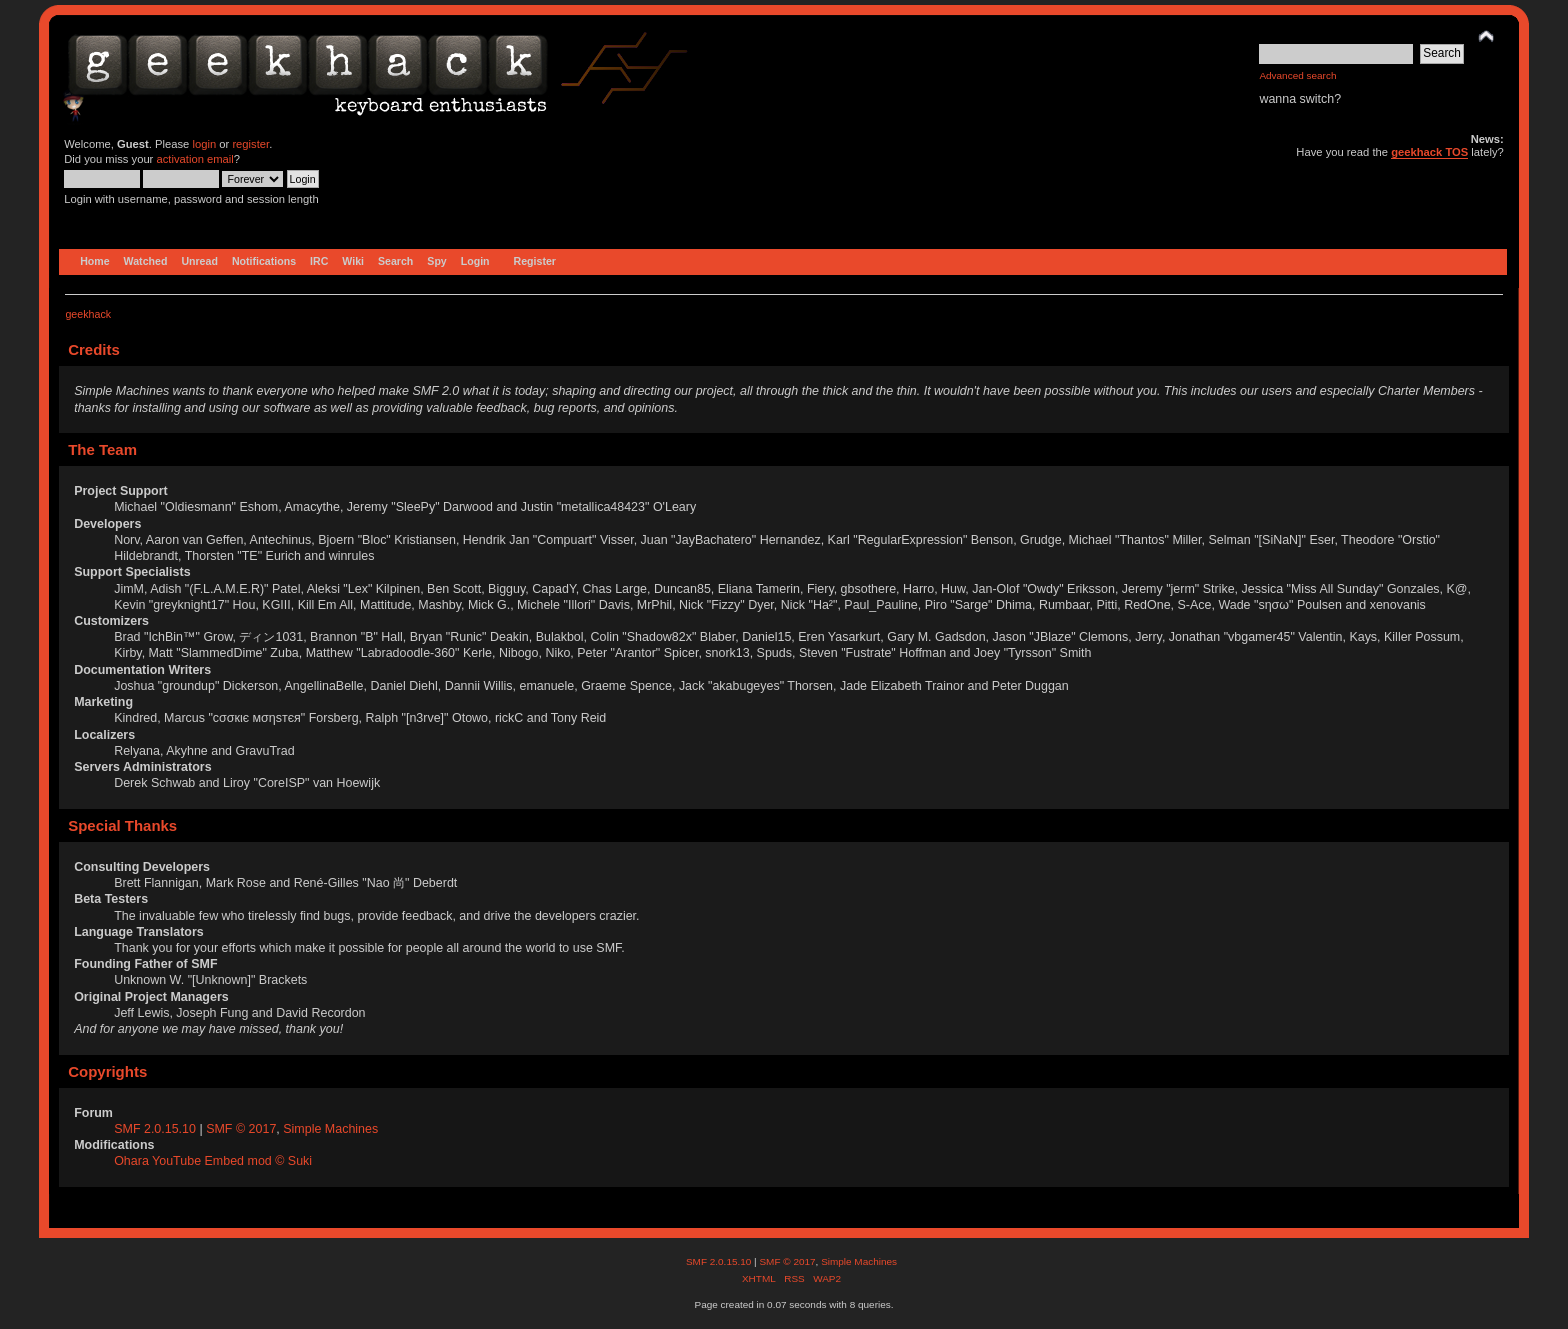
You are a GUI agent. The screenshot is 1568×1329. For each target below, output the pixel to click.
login (204, 144)
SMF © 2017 (241, 1129)
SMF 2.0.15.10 (156, 1129)
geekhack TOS (1429, 152)
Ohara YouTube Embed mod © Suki (213, 1161)
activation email (194, 159)
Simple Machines (330, 1129)
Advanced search (1297, 75)
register (250, 144)
